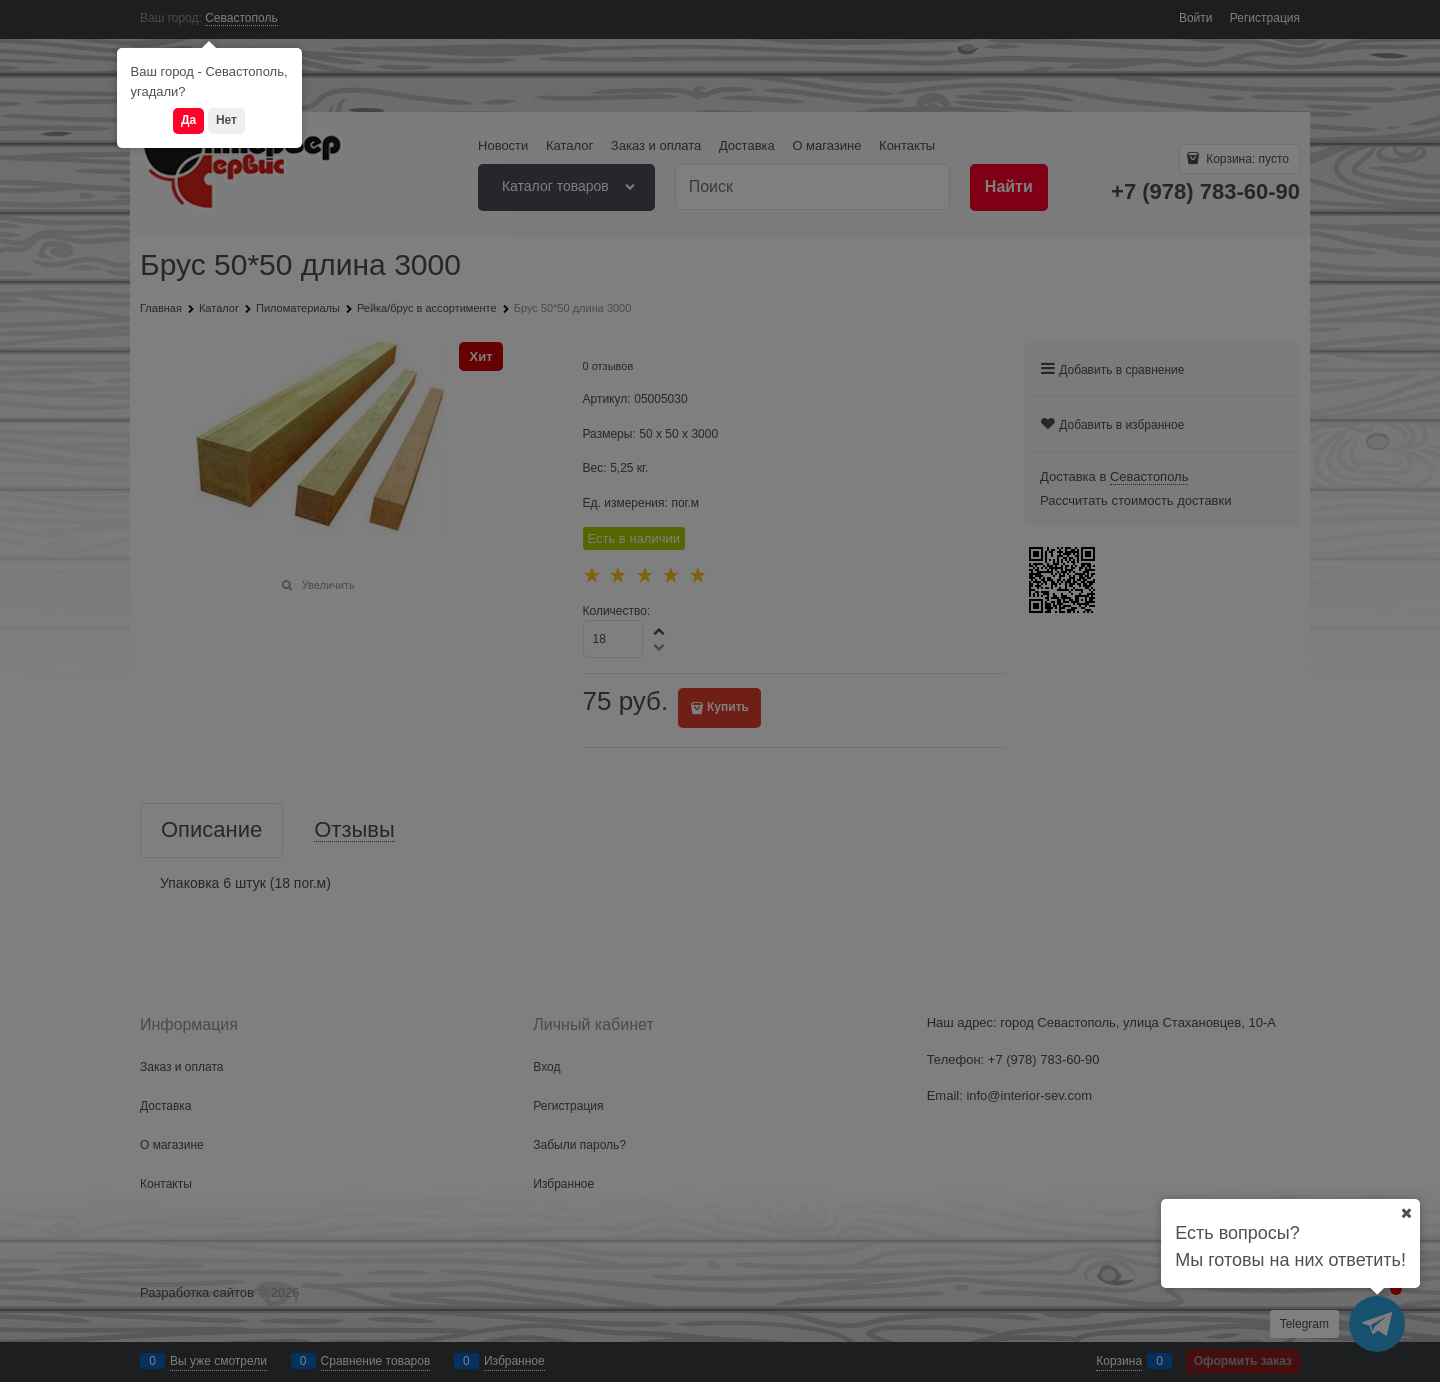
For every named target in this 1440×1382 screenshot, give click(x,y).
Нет (226, 120)
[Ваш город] (1406, 1213)
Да (188, 120)
